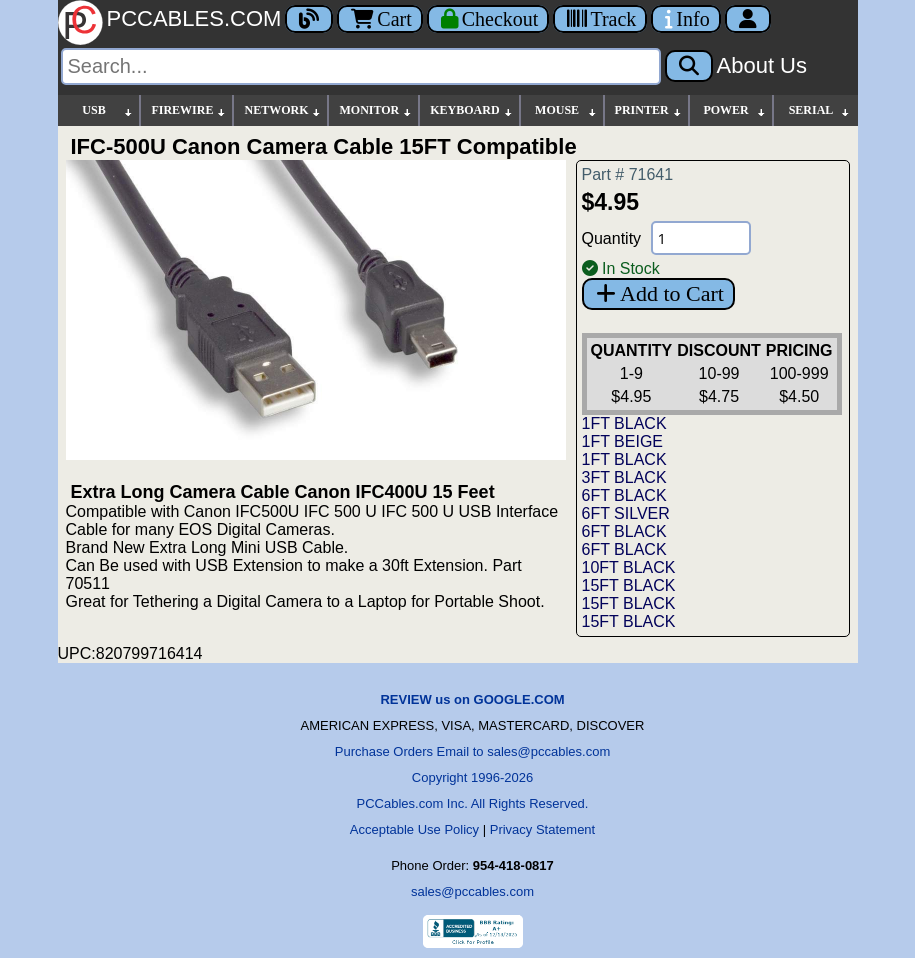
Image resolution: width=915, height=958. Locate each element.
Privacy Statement (543, 829)
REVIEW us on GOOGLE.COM (472, 699)
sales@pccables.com (472, 891)
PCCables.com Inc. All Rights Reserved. (473, 803)
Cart (379, 19)
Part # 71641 (628, 174)
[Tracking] (600, 19)
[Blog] (309, 19)
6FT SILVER (626, 513)
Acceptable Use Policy (414, 829)
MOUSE (566, 110)
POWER (734, 110)
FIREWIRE (189, 110)
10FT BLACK (629, 567)
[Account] (748, 19)
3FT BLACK (624, 477)
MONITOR (376, 110)
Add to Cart (658, 293)
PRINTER (649, 110)
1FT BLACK (624, 423)
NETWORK (283, 110)
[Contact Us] (685, 19)
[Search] (361, 66)
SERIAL (820, 110)
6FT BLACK (624, 495)
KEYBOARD (471, 110)
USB (108, 110)
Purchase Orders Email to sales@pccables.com (472, 751)
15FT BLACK (629, 585)
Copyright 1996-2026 (472, 777)
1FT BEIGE (623, 441)
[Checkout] (488, 19)
